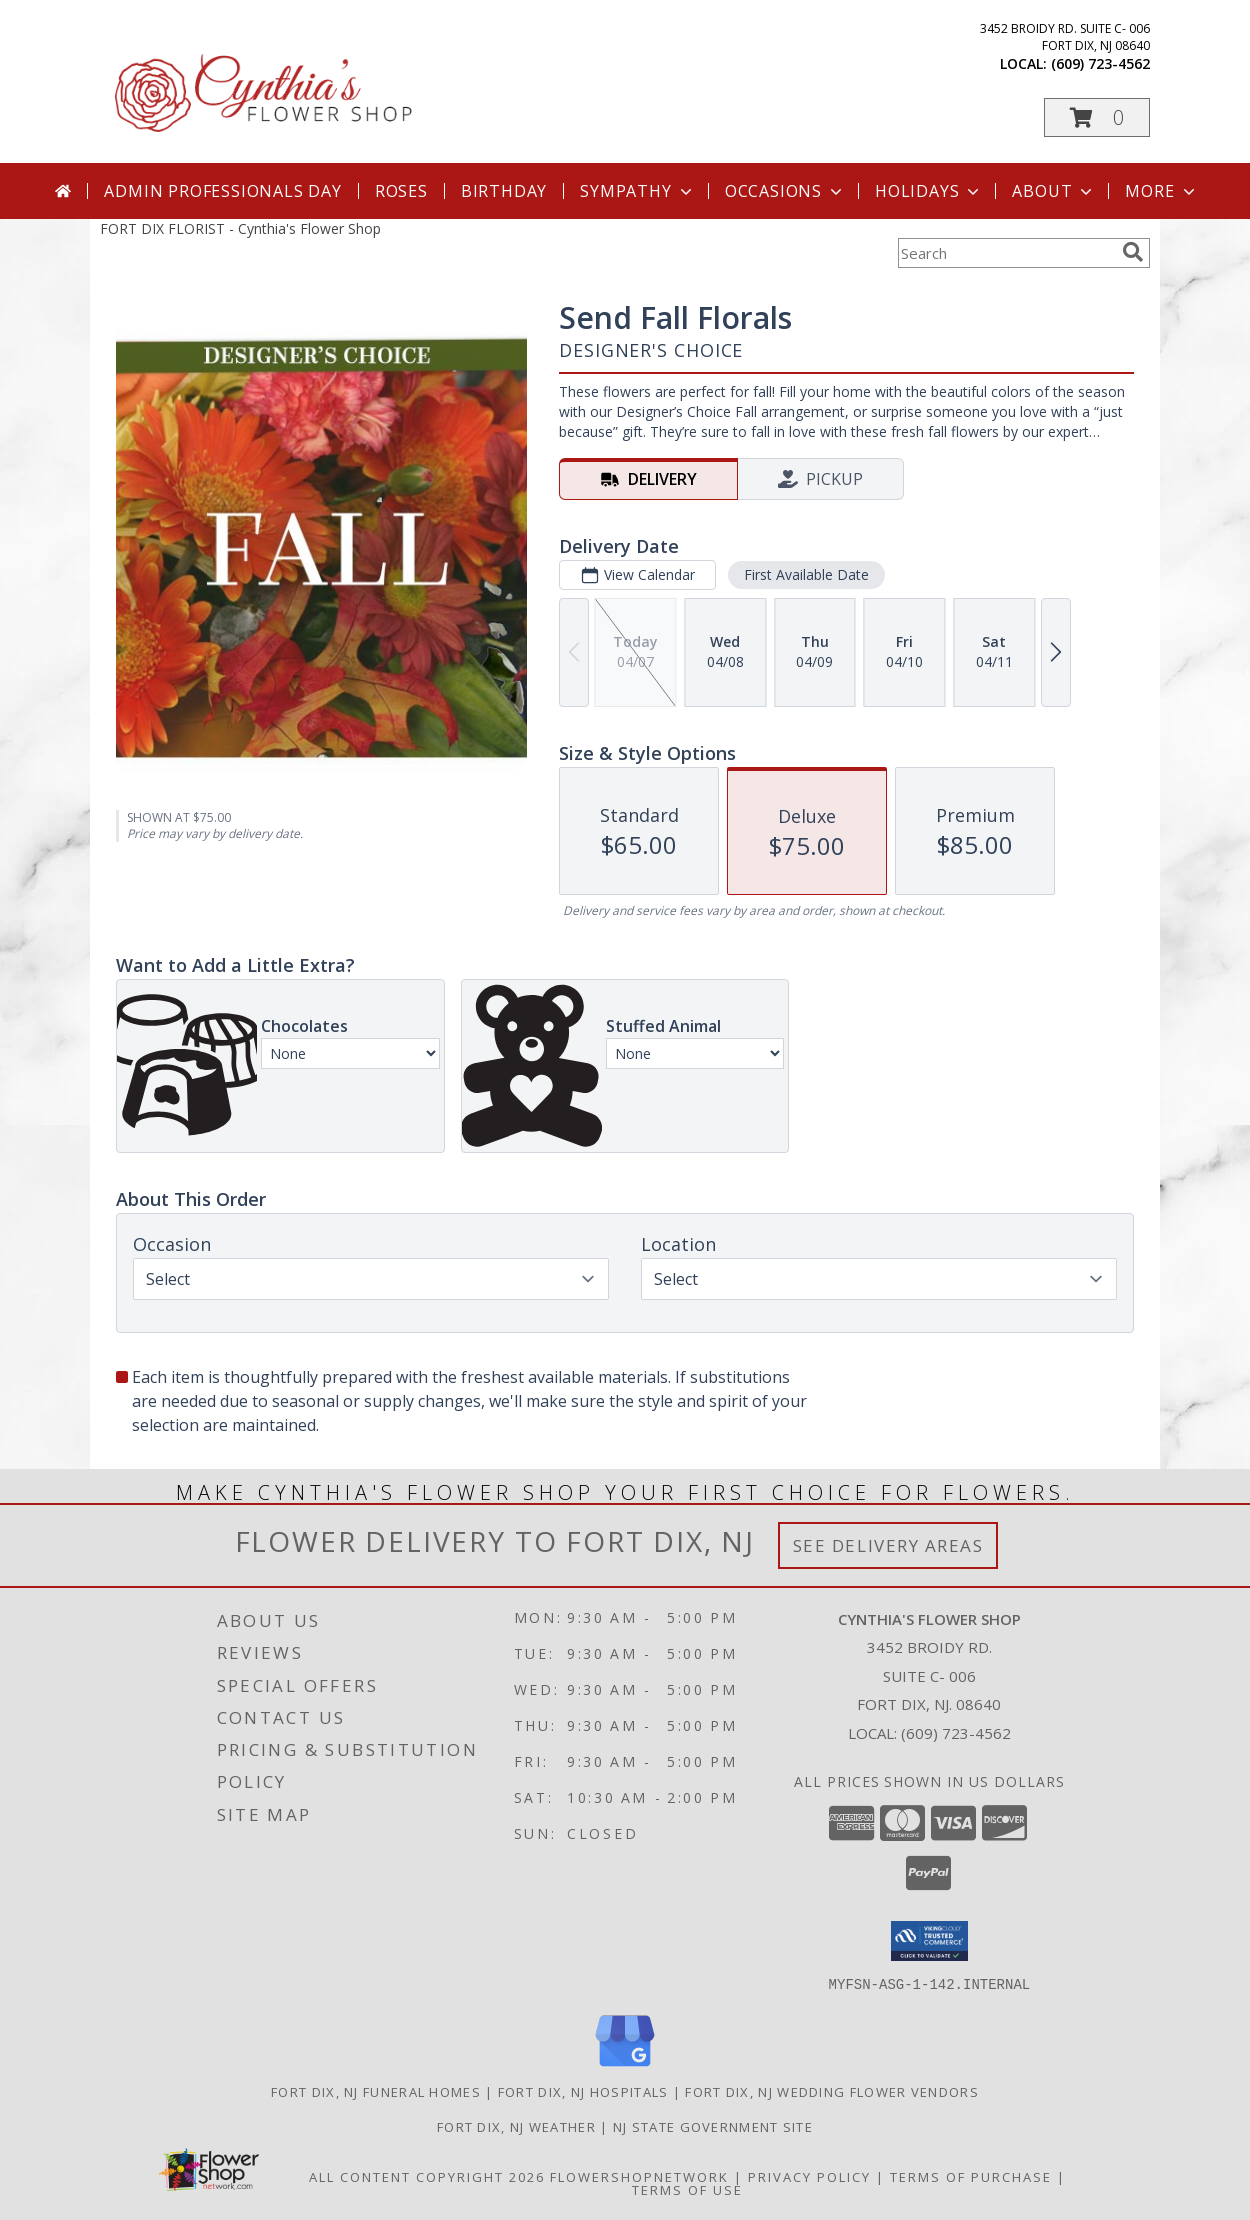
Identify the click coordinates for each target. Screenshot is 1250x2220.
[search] (1133, 252)
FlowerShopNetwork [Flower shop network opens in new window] (639, 2176)
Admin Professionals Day (222, 191)
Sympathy (637, 191)
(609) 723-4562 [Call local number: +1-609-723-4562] (1100, 63)
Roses (401, 191)
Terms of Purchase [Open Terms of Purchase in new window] (971, 2176)
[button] (1097, 117)
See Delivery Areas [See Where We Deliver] (888, 1545)
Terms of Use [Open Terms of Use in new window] (687, 2189)
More (1161, 191)
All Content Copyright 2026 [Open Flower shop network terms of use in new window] (427, 2176)
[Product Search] (1006, 253)
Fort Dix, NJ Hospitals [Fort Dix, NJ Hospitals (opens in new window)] (583, 2091)
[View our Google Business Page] (625, 2066)
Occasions (785, 191)
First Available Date (806, 574)
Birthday (504, 191)
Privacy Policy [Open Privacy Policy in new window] (809, 2176)
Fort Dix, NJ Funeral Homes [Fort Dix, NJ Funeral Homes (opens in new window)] (376, 2091)
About (1054, 191)
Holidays (929, 191)
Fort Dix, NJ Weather (516, 2126)
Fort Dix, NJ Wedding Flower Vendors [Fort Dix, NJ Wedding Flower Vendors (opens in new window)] (832, 2091)
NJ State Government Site (713, 2126)
